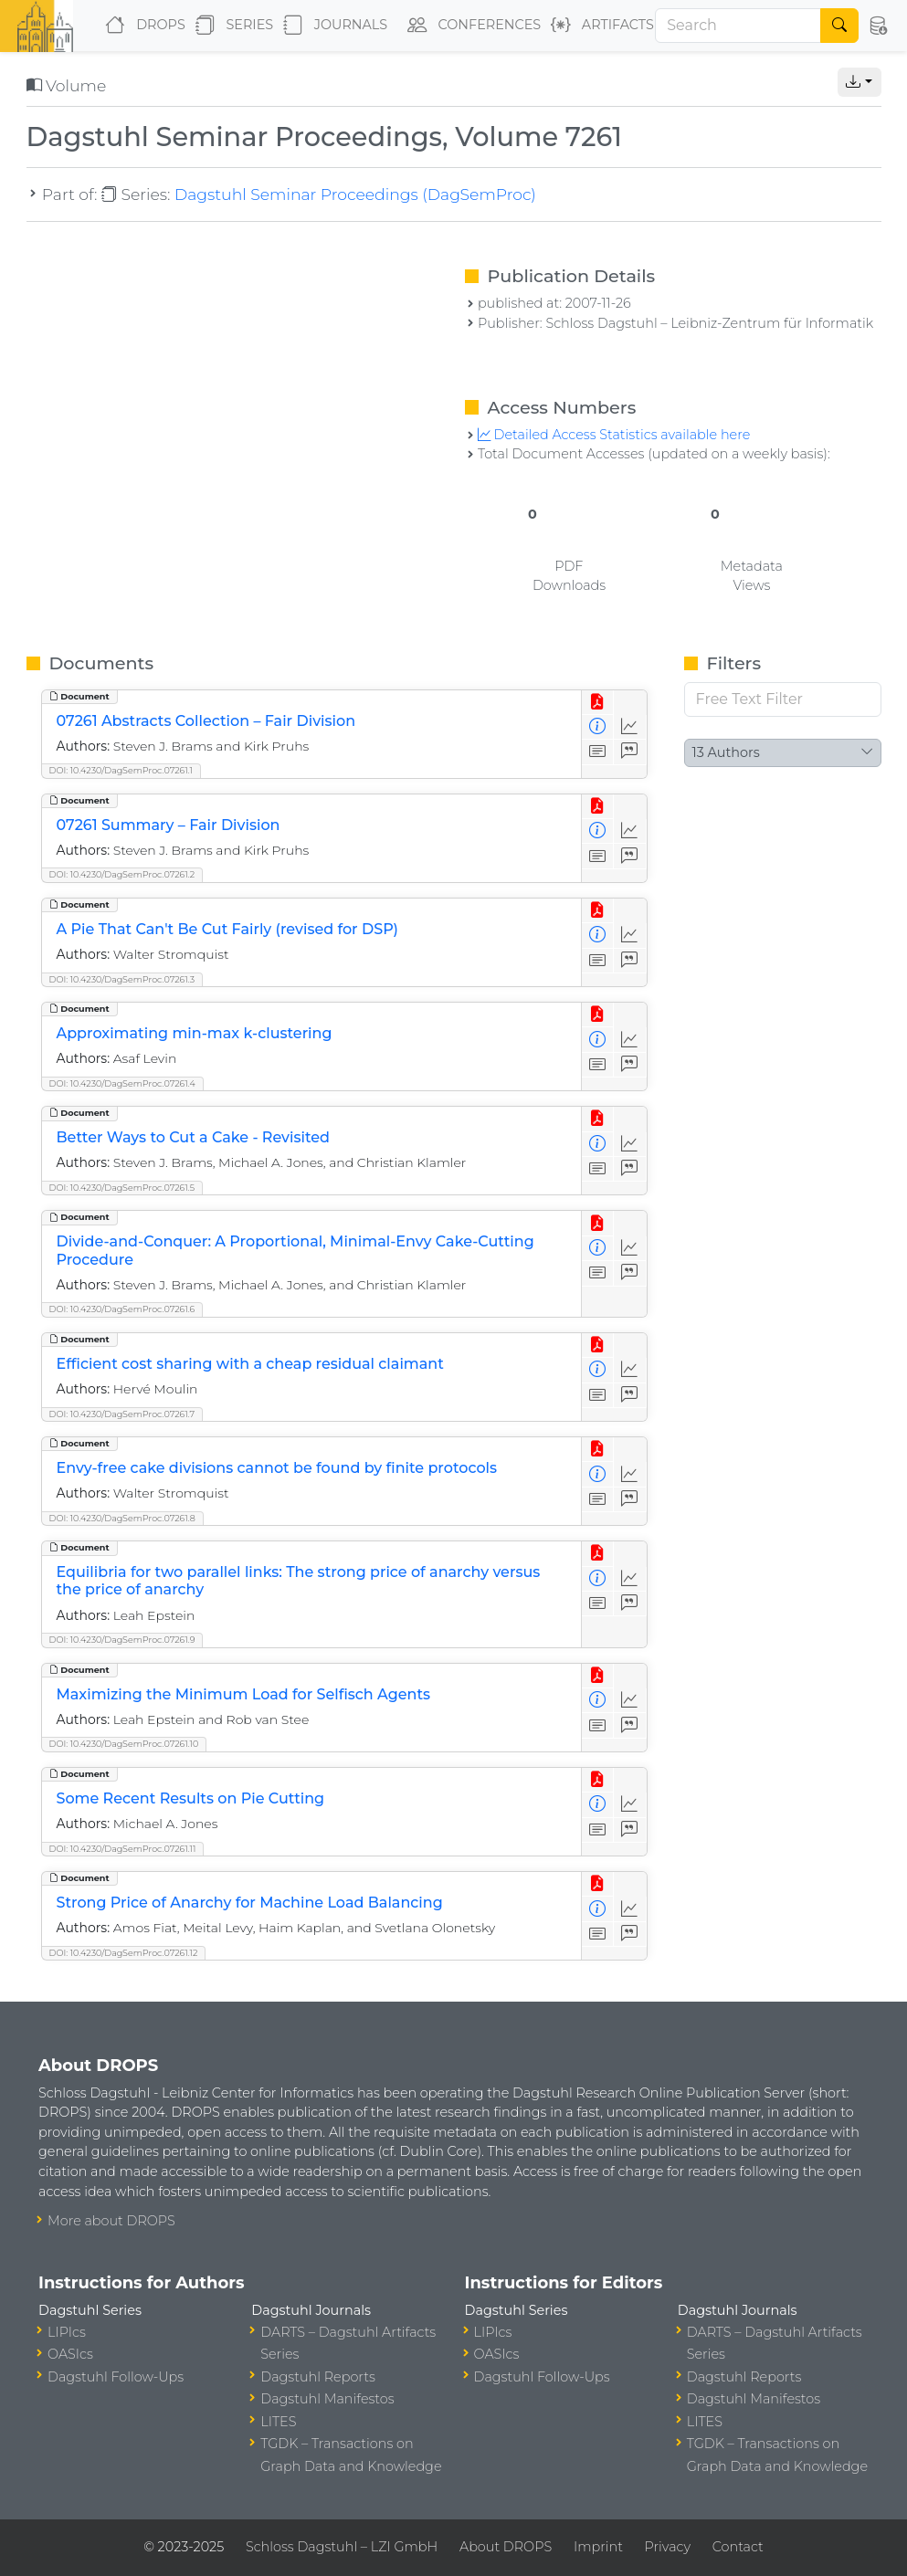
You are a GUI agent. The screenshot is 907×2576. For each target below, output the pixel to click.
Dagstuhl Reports (317, 2377)
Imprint (598, 2547)
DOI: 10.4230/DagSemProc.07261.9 (122, 1640)
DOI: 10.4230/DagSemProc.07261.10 (124, 1744)
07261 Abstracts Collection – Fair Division (206, 721)
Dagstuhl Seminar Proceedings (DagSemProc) (355, 194)
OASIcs (70, 2354)
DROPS (141, 25)
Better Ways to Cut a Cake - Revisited (194, 1137)
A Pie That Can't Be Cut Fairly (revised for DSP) (227, 929)
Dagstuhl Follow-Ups (115, 2377)
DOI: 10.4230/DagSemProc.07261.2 (122, 874)
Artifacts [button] (598, 25)
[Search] (738, 25)
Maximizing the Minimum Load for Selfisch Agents (244, 1694)
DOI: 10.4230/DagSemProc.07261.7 (122, 1414)
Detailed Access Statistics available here (614, 434)
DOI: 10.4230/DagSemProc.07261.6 (122, 1309)
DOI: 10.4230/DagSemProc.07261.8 (122, 1518)
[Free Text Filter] (782, 699)
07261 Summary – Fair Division (168, 825)
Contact (738, 2547)
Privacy (668, 2547)
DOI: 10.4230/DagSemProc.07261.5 (122, 1188)
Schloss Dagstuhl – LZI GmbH (342, 2547)
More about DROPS (111, 2221)
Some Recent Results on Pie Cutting (191, 1798)
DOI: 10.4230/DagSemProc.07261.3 (122, 979)
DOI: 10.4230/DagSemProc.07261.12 (123, 1953)
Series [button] (230, 25)
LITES (278, 2421)
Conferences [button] (470, 25)
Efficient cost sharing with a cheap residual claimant (250, 1363)
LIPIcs (66, 2332)
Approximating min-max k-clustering (194, 1033)
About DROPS (505, 2547)
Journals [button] (331, 25)
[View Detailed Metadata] (598, 727)
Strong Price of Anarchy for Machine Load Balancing (250, 1902)
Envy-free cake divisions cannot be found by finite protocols (277, 1468)
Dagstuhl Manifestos (327, 2399)
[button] (877, 25)
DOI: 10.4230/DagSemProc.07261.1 (121, 770)
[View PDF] (598, 702)
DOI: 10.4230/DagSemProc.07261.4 (122, 1083)
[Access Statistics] (630, 727)
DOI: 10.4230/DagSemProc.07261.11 (122, 1849)
